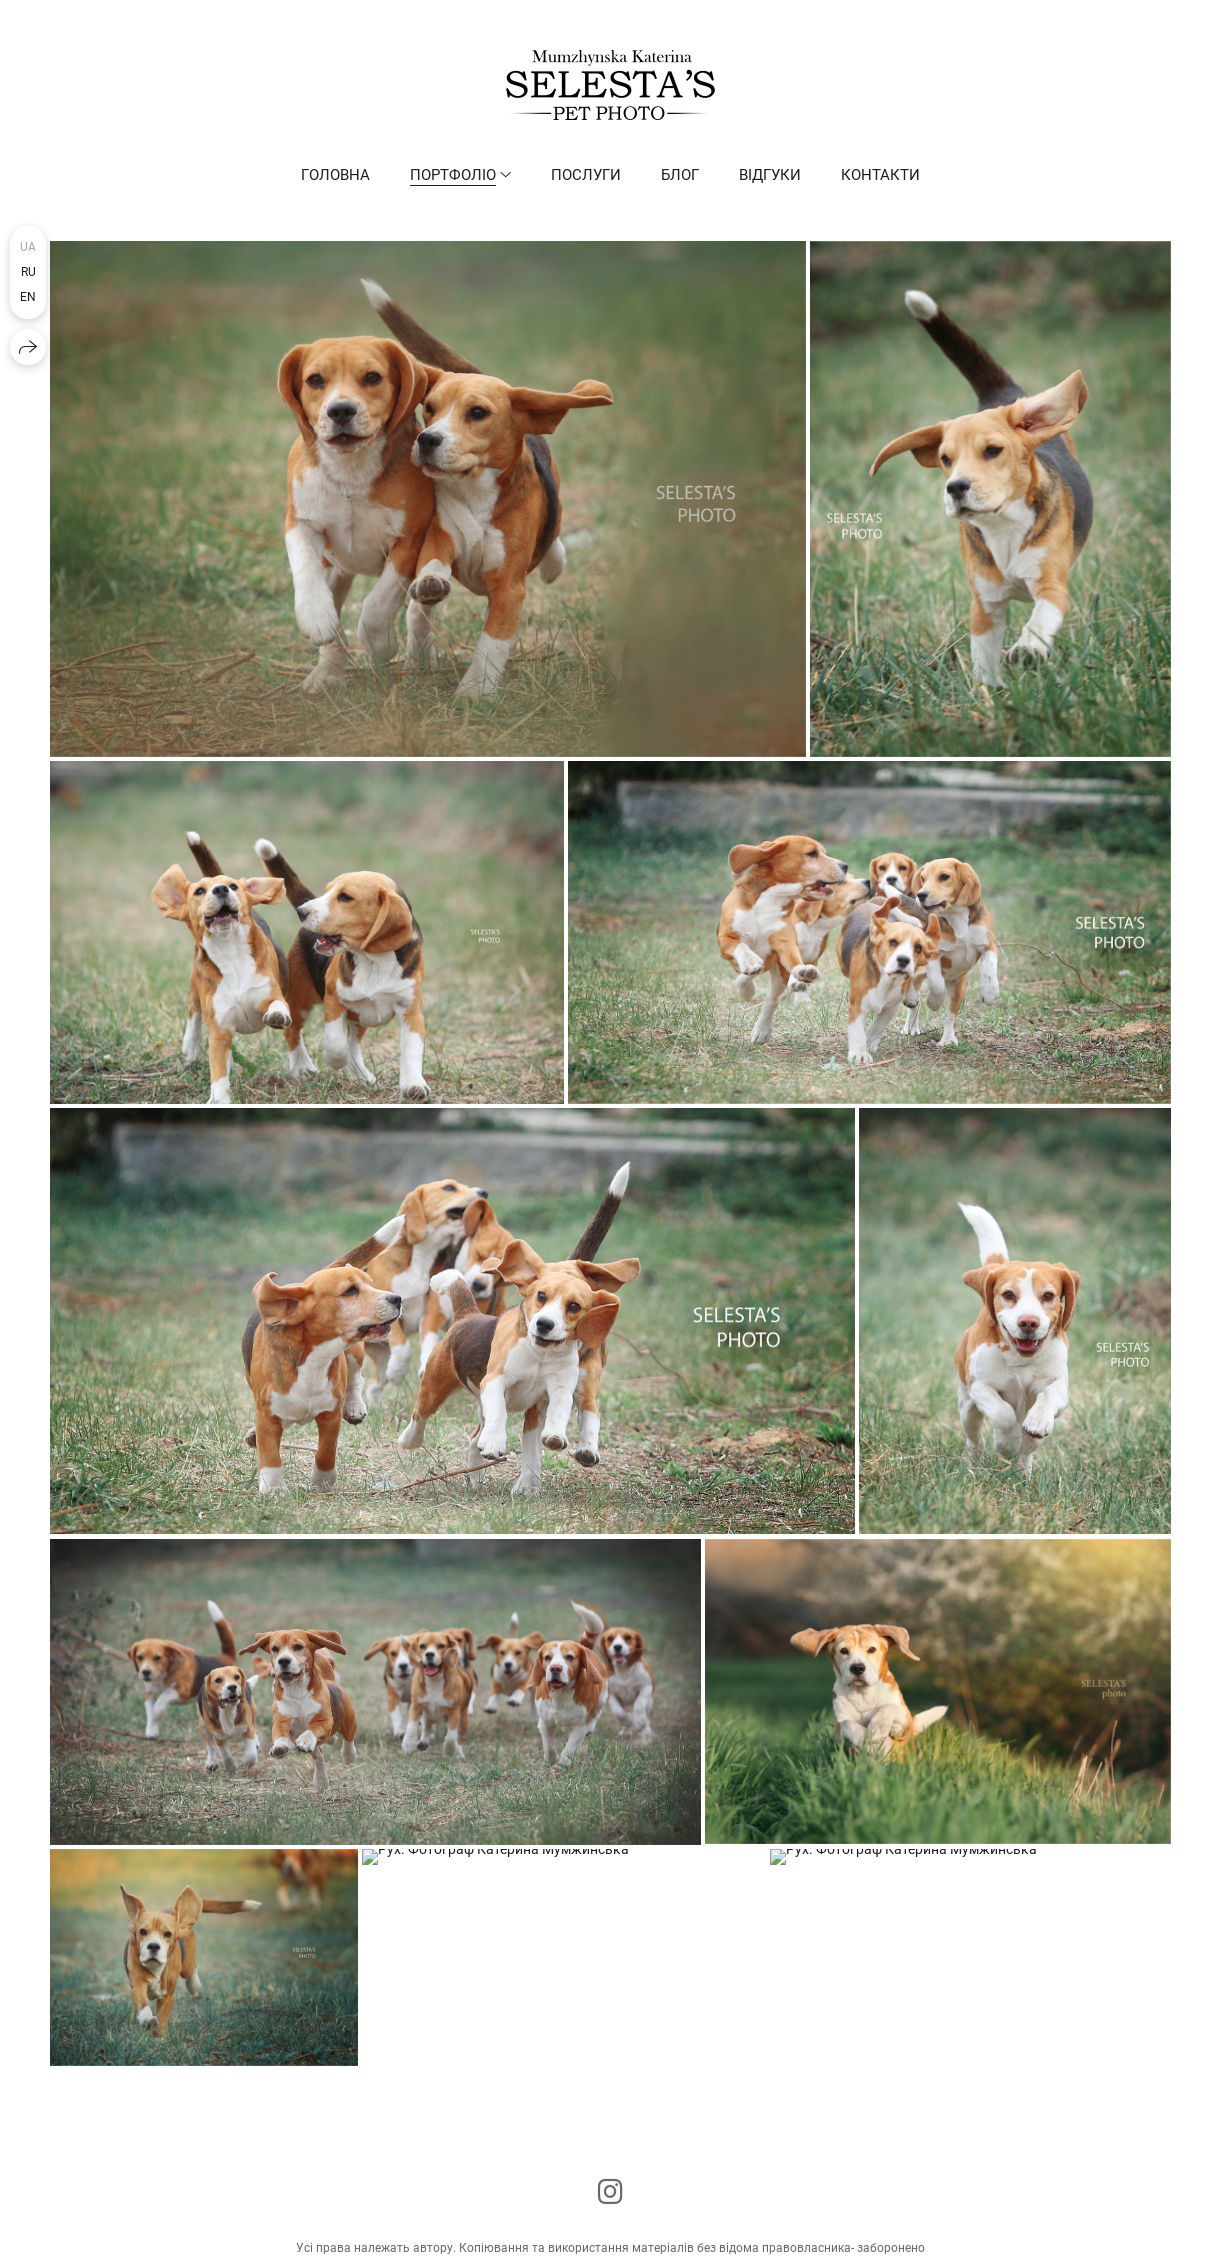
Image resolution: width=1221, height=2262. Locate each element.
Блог (680, 175)
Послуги (586, 175)
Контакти (880, 175)
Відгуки (770, 175)
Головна (335, 175)
